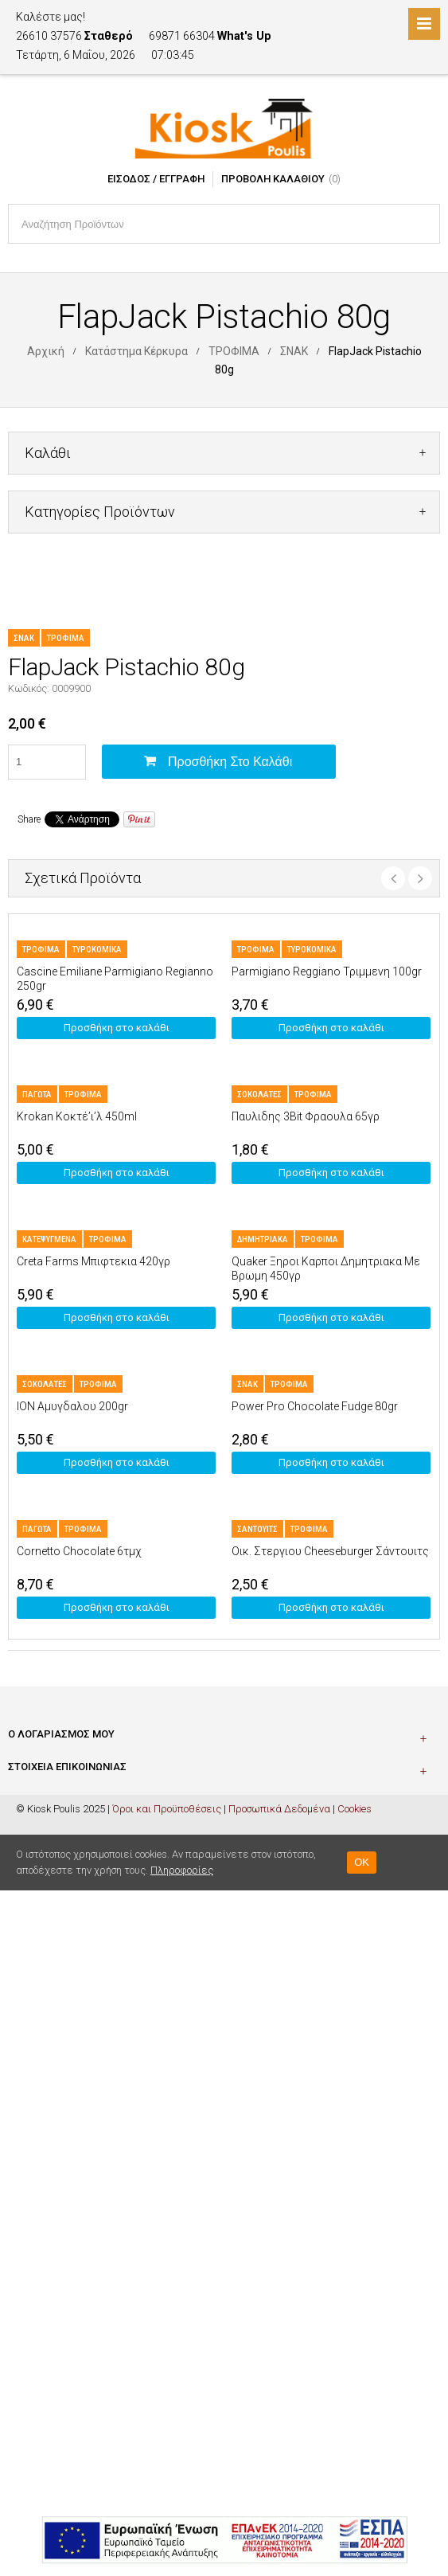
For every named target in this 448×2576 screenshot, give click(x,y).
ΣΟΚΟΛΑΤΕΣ (259, 1094)
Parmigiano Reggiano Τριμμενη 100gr (327, 971)
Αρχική (45, 351)
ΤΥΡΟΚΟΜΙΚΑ (97, 949)
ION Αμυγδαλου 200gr (72, 1406)
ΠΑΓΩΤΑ (37, 1094)
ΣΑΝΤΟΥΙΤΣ (257, 1529)
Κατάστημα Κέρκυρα (136, 351)
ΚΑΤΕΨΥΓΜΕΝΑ (49, 1239)
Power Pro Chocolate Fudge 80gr (315, 1406)
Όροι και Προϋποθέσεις (166, 1809)
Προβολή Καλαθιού (273, 179)
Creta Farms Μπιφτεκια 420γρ (93, 1261)
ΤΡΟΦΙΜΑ (233, 351)
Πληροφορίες (181, 1870)
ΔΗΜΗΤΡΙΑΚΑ (262, 1239)
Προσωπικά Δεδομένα (279, 1809)
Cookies (354, 1809)
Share (29, 819)
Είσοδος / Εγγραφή (156, 179)
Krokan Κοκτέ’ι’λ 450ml (77, 1116)
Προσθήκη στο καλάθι (230, 761)
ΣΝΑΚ (294, 351)
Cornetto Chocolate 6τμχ (79, 1551)
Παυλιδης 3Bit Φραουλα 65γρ (306, 1116)
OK (361, 1862)
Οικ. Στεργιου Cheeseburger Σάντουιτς (330, 1551)
